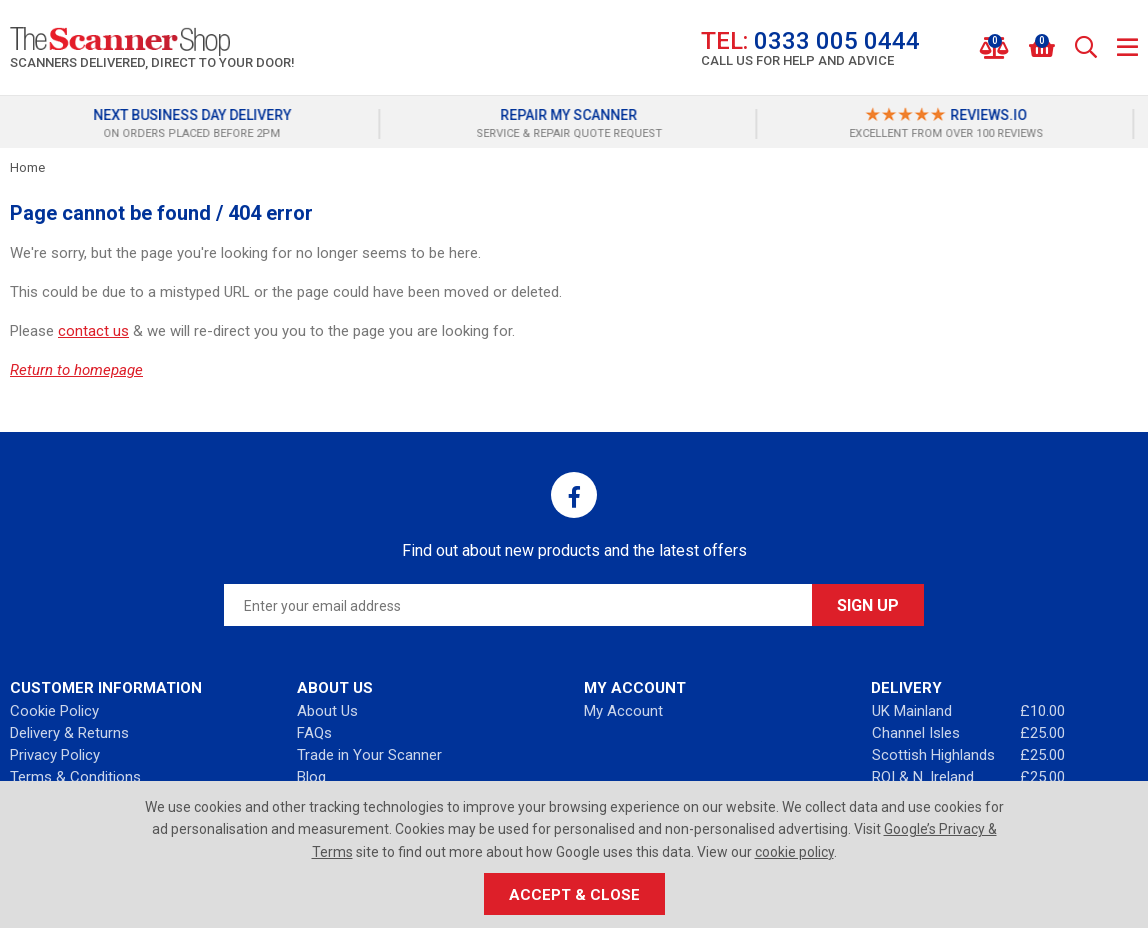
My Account (623, 711)
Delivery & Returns (69, 733)
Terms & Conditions (75, 777)
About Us (327, 711)
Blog (311, 777)
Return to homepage (76, 370)
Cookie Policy (54, 711)
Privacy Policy (55, 755)
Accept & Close (574, 895)
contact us (93, 331)
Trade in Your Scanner (369, 755)
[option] (197, 124)
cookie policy (794, 852)
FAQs (314, 733)
